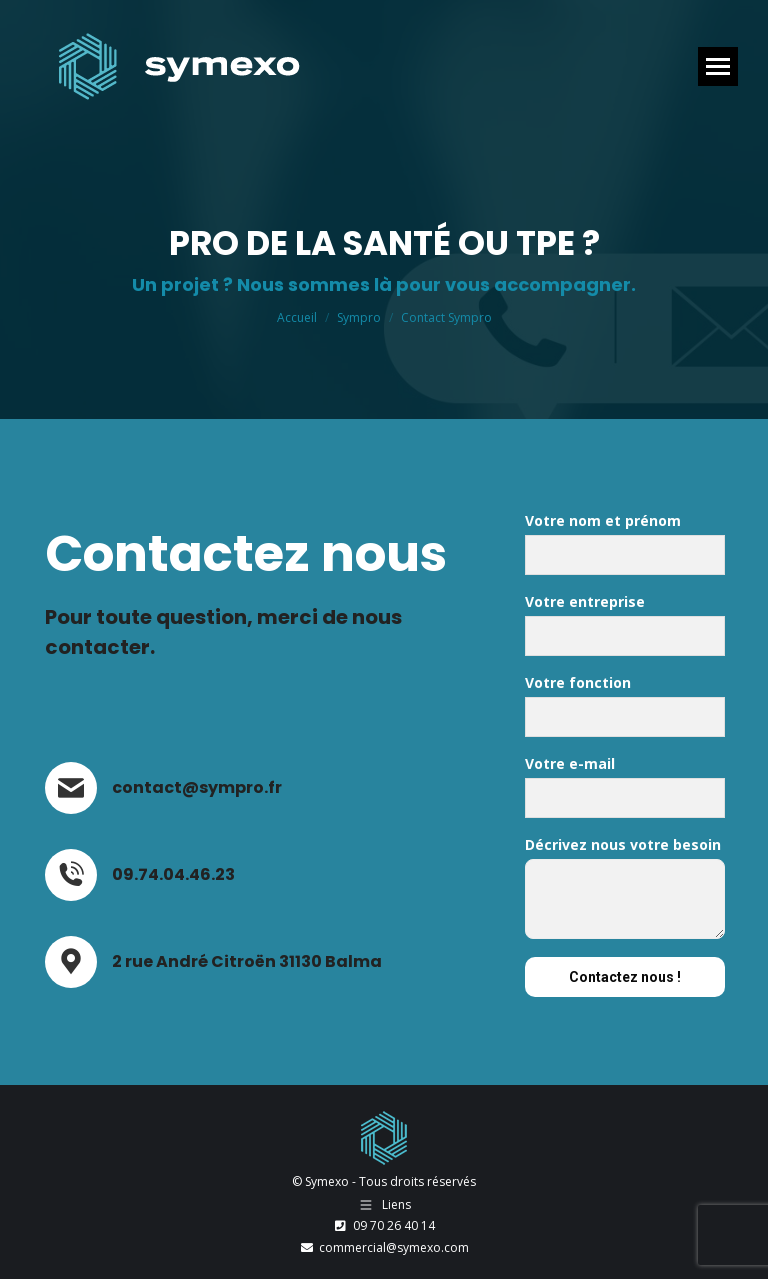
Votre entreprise (625, 629)
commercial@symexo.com (384, 1247)
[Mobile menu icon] (718, 66)
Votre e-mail (625, 791)
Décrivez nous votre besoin (625, 892)
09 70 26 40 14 (384, 1225)
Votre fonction (625, 710)
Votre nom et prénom (625, 548)
